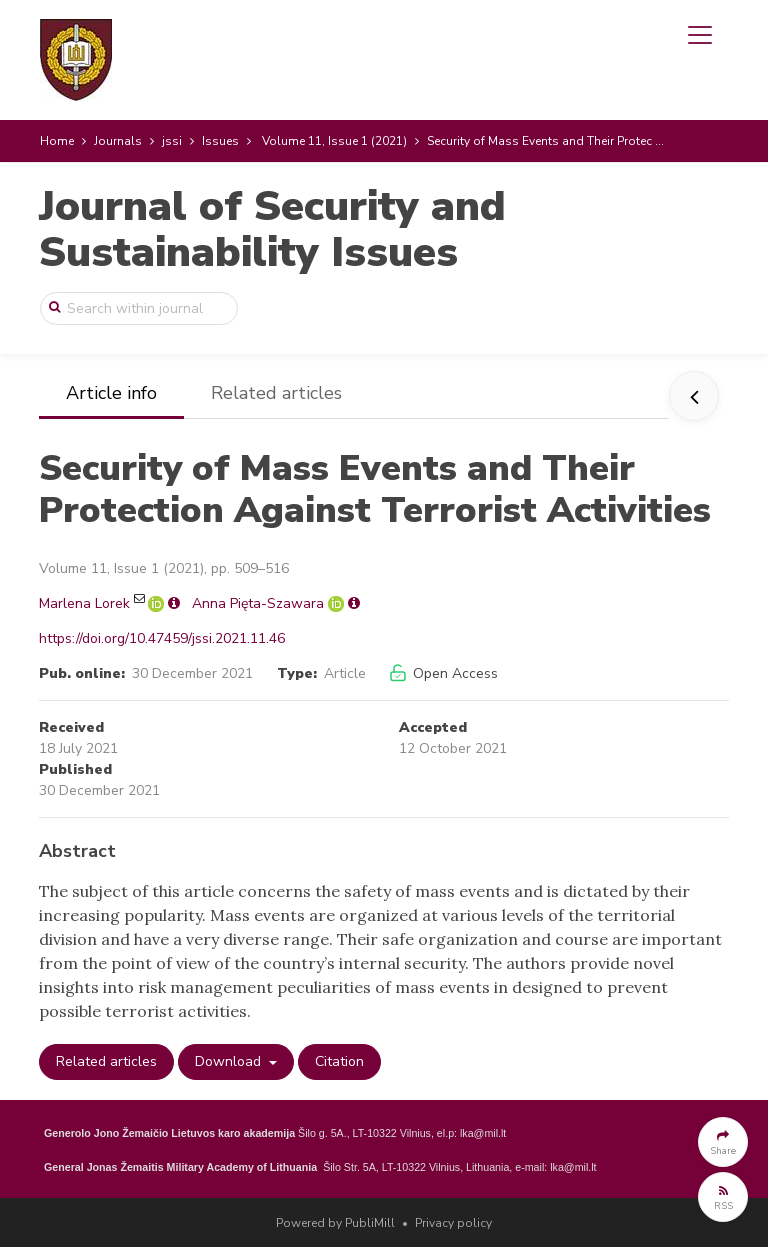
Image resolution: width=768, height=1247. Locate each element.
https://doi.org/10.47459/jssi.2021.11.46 (162, 638)
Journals (118, 141)
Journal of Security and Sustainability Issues (272, 229)
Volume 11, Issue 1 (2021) (334, 141)
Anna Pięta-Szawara (258, 603)
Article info (111, 393)
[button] (723, 1142)
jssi (172, 141)
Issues (220, 141)
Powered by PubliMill (335, 1223)
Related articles (276, 393)
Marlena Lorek (84, 603)
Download (230, 1061)
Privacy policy (453, 1223)
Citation (339, 1061)
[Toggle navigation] (700, 35)
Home (57, 141)
